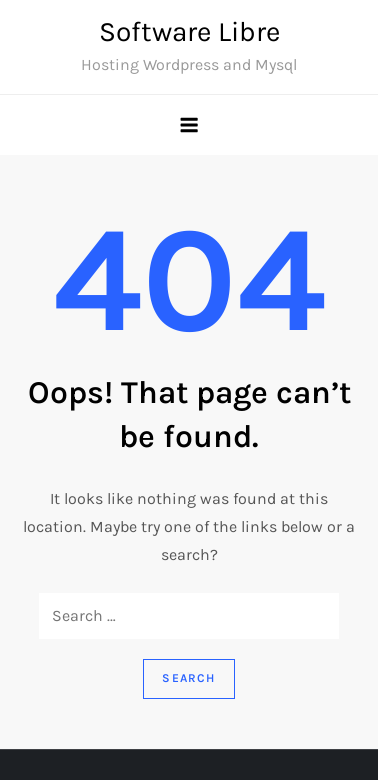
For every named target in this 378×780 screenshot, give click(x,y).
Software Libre (189, 31)
